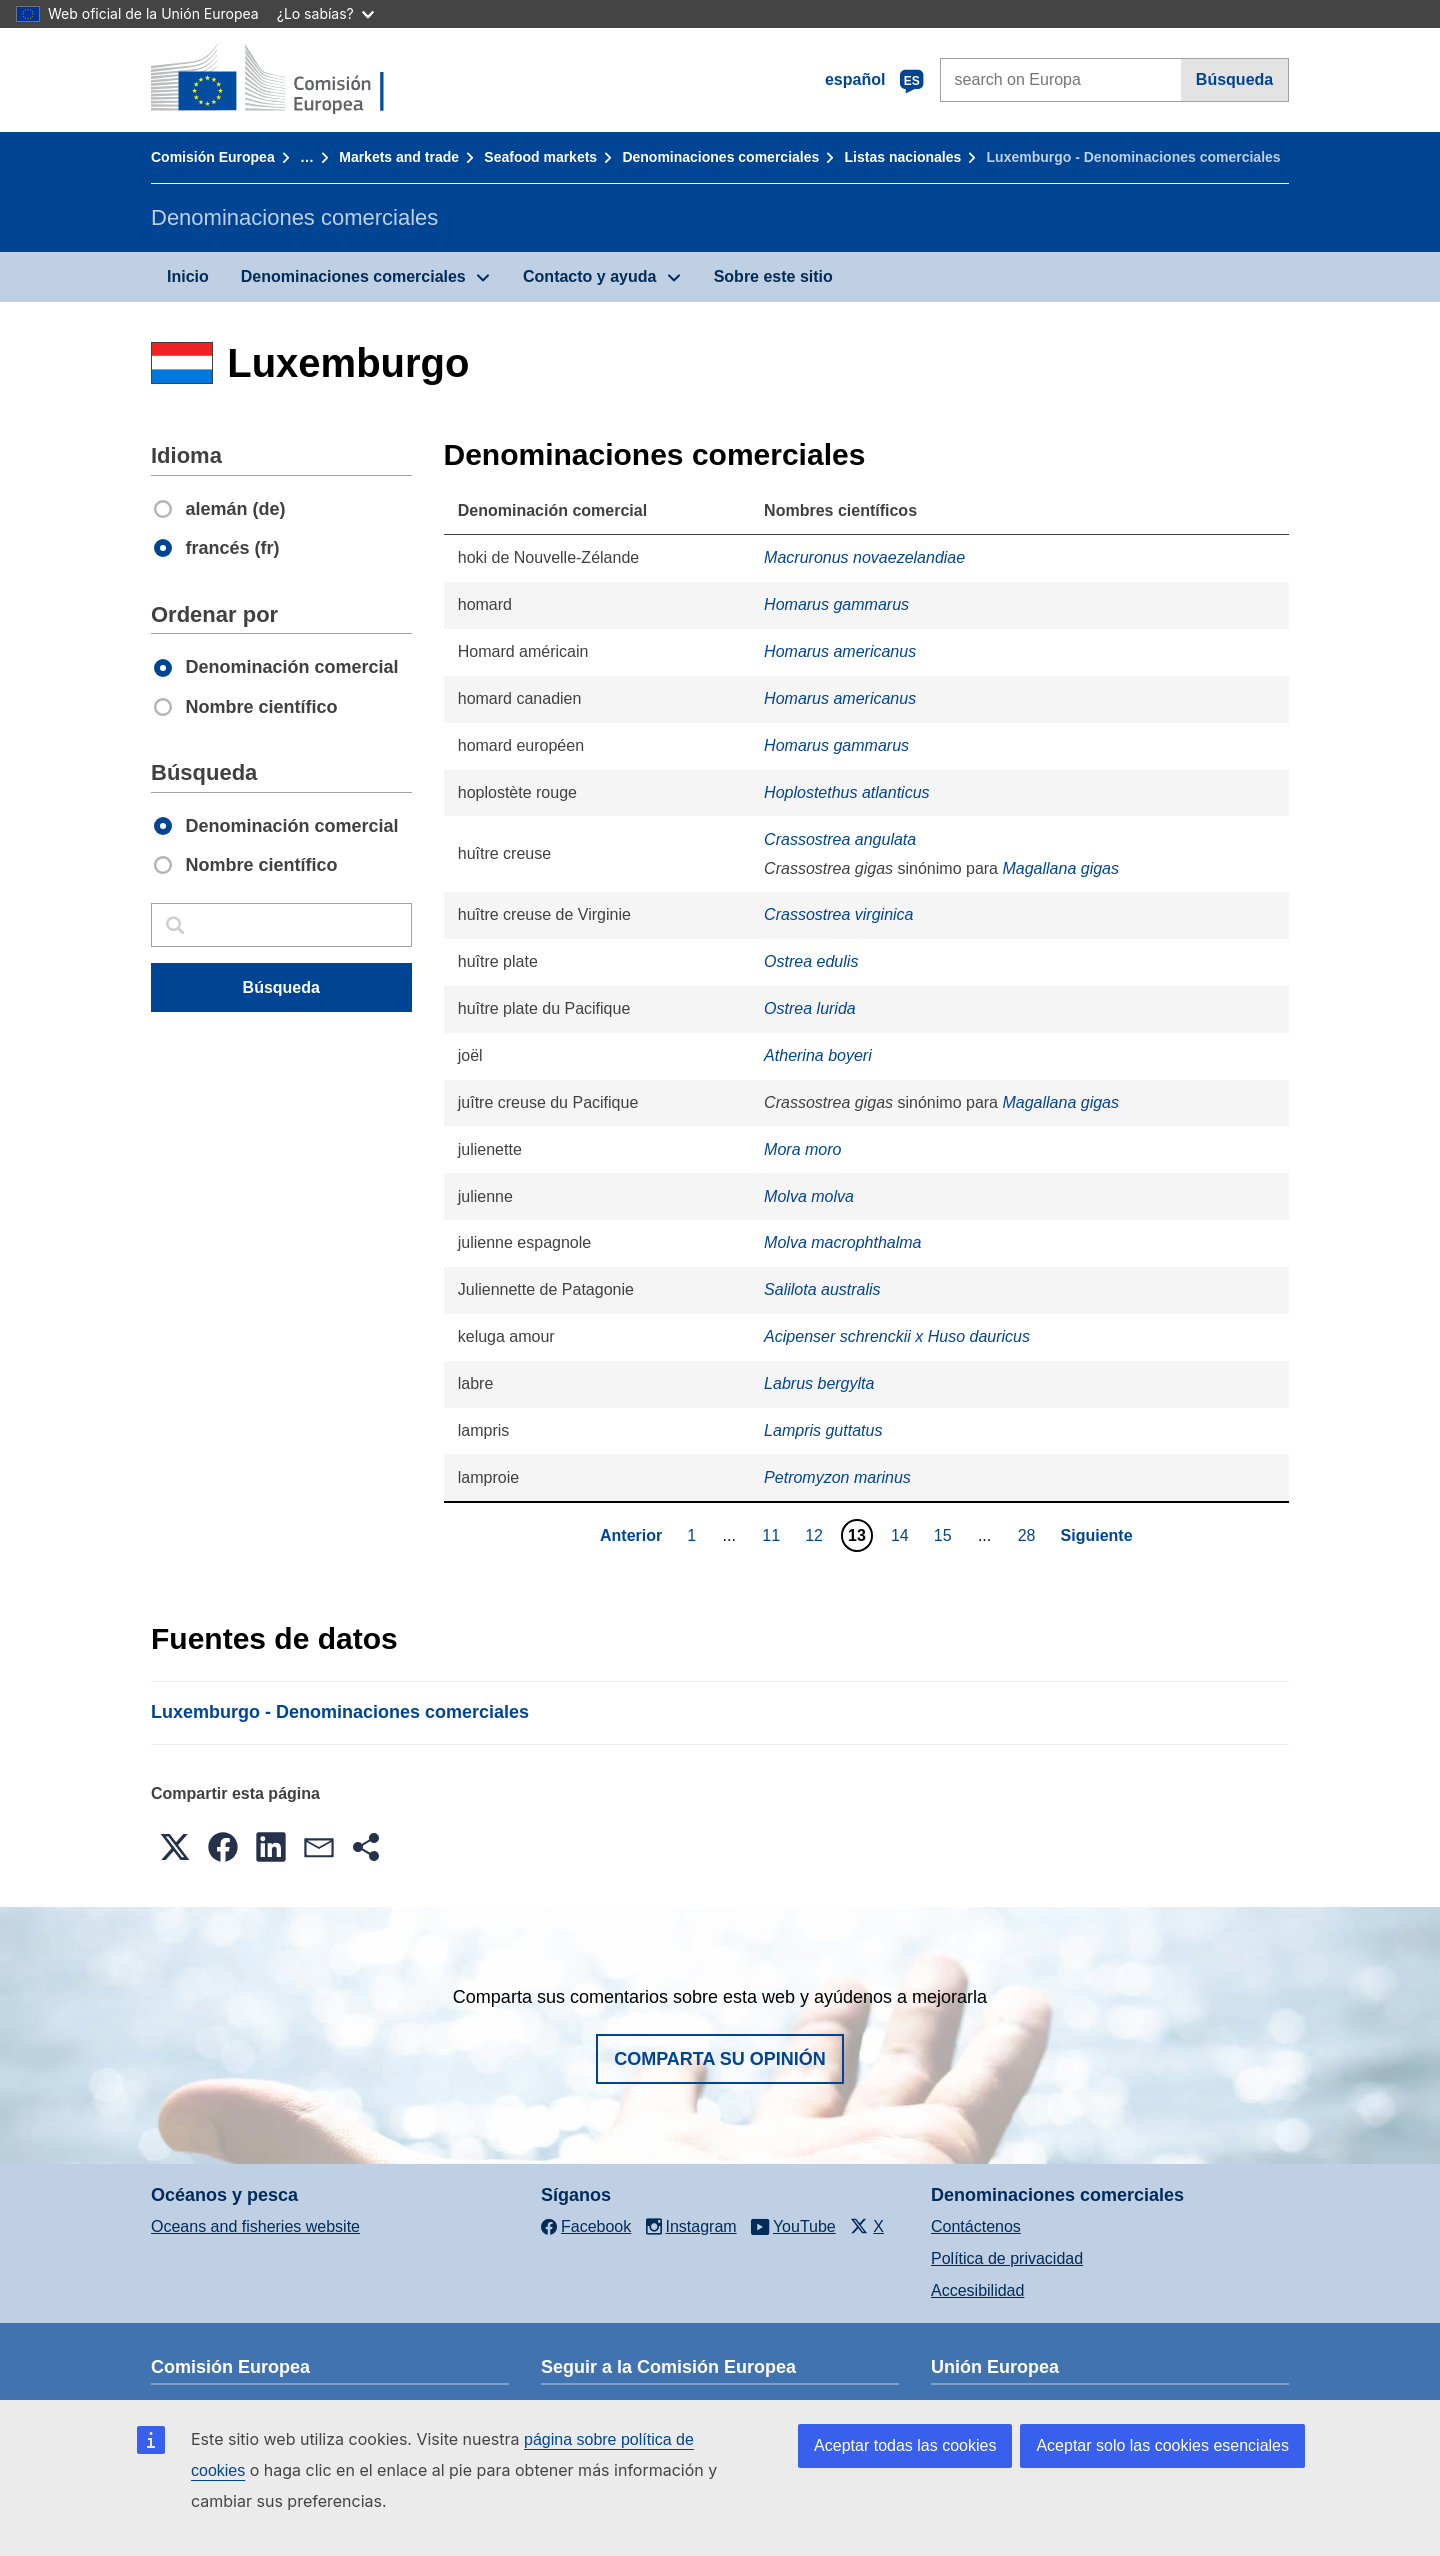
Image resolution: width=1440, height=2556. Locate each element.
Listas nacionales (903, 157)
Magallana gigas (1060, 868)
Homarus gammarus (836, 604)
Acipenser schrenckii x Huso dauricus (897, 1336)
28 (1029, 1535)
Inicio (188, 276)
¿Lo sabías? (325, 13)
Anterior (631, 1535)
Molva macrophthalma (842, 1242)
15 (945, 1535)
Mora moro (802, 1149)
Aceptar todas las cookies (905, 2445)
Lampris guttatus (823, 1430)
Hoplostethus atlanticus (846, 792)
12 (816, 1535)
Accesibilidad (977, 2290)
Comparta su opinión (720, 2059)
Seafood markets (540, 157)
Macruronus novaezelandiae (864, 557)
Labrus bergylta (819, 1383)
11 (773, 1535)
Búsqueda (1234, 79)
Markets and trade (399, 157)
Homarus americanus (840, 651)
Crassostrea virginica (838, 914)
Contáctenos (976, 2226)
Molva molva (809, 1196)
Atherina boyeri (818, 1055)
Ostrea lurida (810, 1008)
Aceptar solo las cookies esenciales (1162, 2445)
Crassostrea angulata (840, 839)
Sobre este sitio (773, 276)
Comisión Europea (213, 157)
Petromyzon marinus (837, 1477)
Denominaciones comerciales (720, 157)
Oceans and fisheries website (255, 2226)
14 (902, 1535)
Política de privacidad (1007, 2258)
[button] (175, 1847)
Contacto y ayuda (589, 276)
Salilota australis (822, 1289)
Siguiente (1097, 1535)
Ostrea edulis (811, 961)
